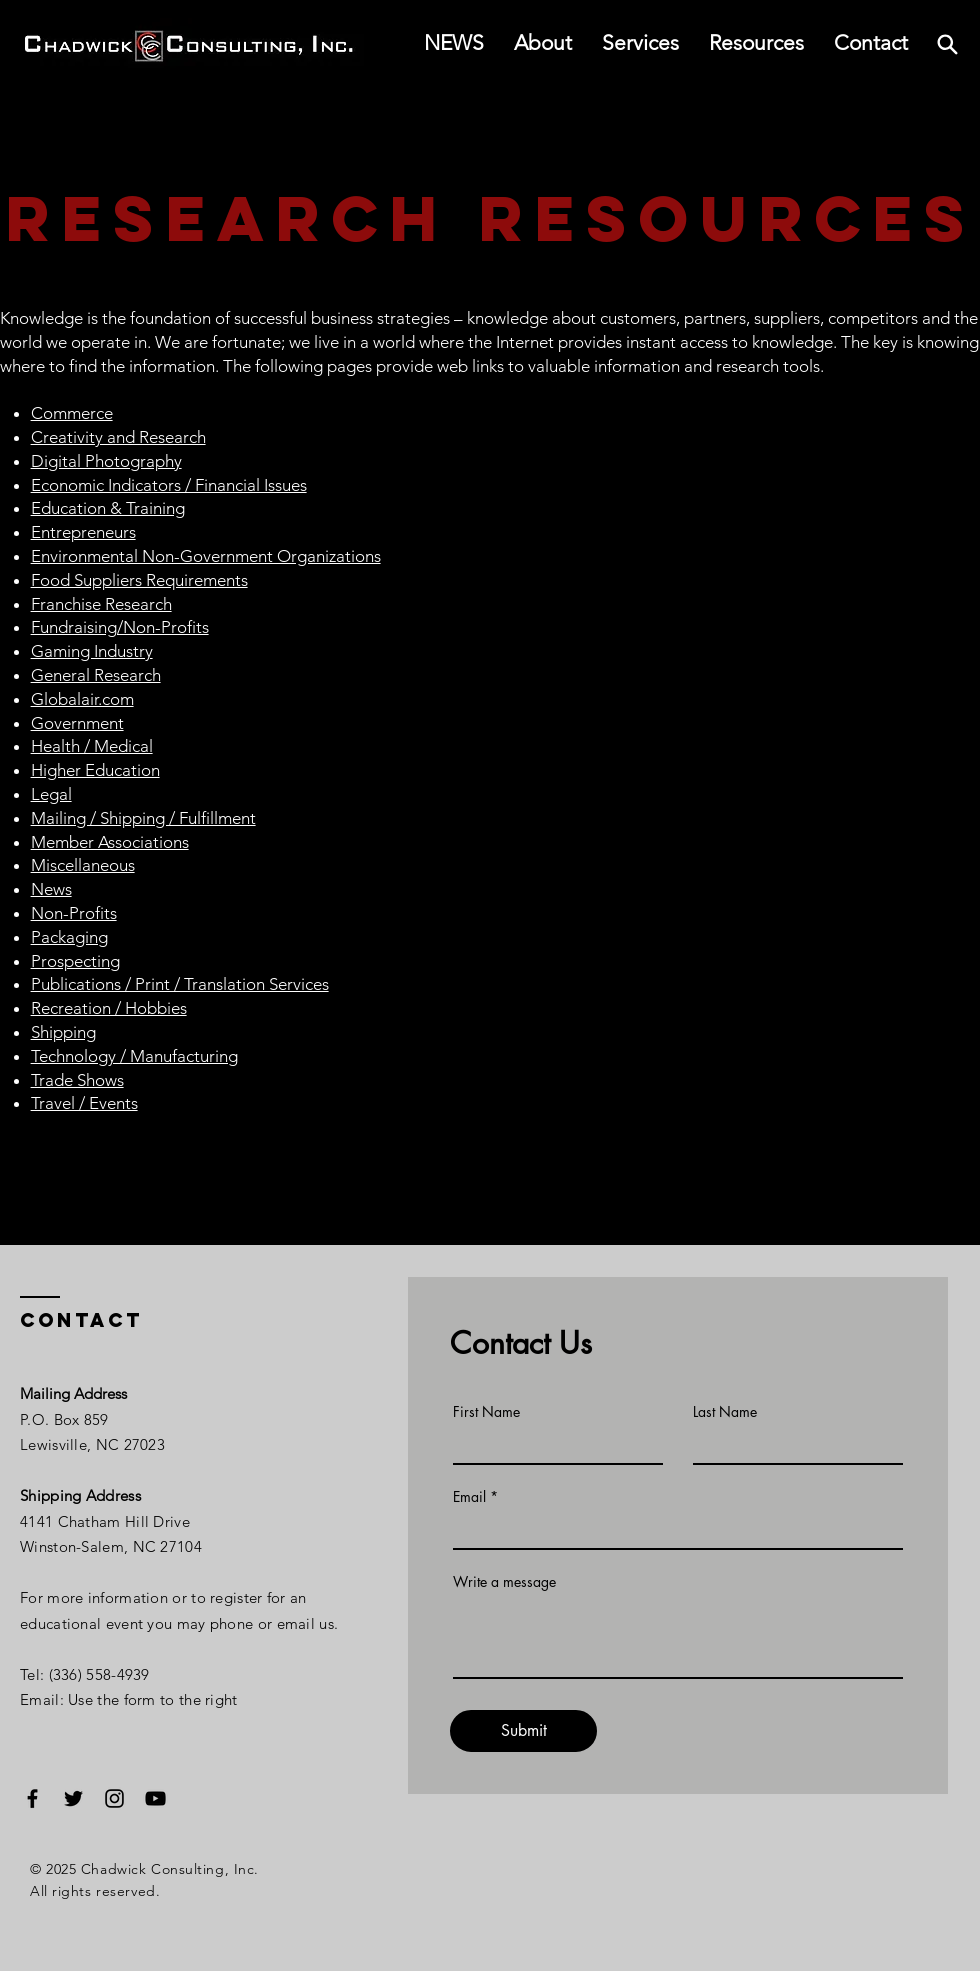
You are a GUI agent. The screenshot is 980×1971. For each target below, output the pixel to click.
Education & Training (108, 508)
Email (469, 1497)
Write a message (504, 1582)
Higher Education (95, 770)
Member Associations (110, 842)
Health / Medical (92, 746)
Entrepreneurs (83, 532)
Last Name (725, 1412)
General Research (96, 675)
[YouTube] (155, 1798)
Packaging (69, 937)
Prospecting (75, 961)
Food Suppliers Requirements (139, 580)
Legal (51, 794)
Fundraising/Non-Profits (120, 627)
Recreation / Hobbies (109, 1008)
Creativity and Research (118, 437)
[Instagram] (114, 1798)
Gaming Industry (92, 651)
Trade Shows (77, 1080)
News (51, 889)
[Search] (947, 44)
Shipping (63, 1032)
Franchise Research (101, 604)
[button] (756, 43)
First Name (486, 1412)
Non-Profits (74, 913)
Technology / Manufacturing (134, 1056)
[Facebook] (32, 1798)
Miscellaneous (83, 865)
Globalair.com (82, 699)
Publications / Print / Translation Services (180, 984)
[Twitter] (73, 1798)
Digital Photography (106, 461)
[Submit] (523, 1731)
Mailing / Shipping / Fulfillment (143, 818)
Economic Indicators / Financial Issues (169, 485)
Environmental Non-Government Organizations (206, 556)
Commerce (72, 413)
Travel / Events (84, 1103)
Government (77, 723)
